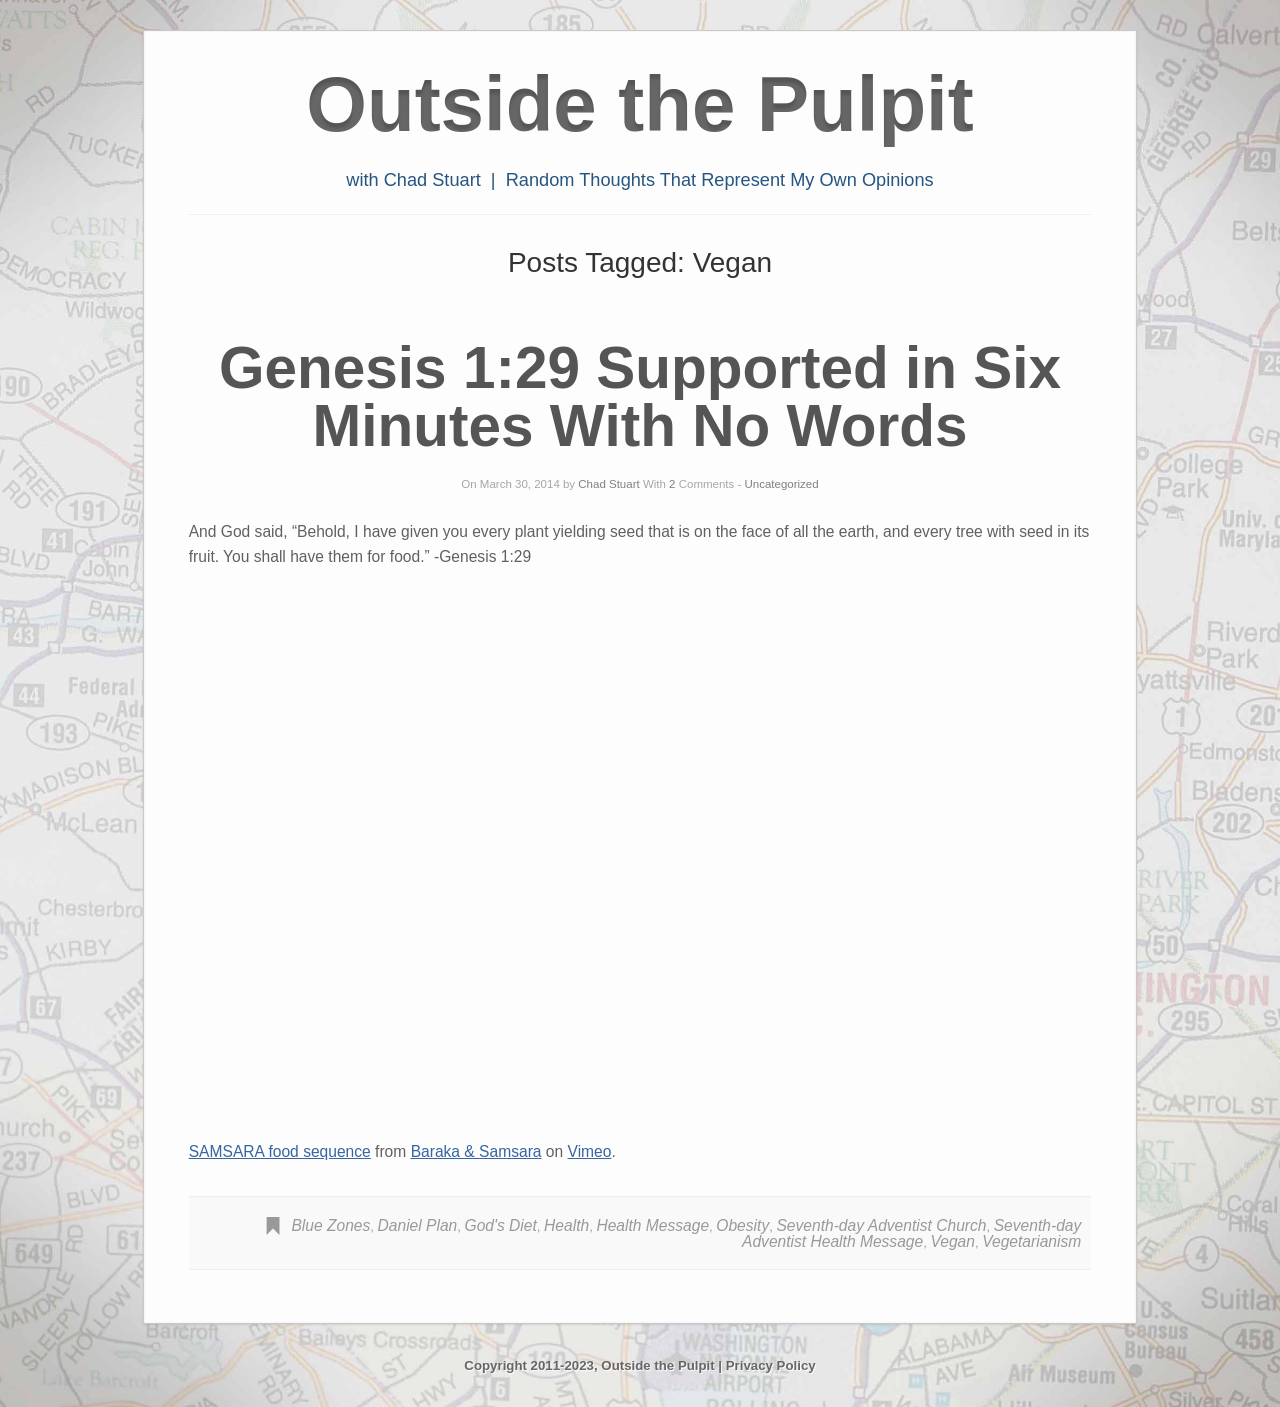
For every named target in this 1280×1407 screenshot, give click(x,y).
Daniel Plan (418, 1225)
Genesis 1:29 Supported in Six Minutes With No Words (640, 397)
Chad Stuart (608, 484)
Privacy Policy (771, 1365)
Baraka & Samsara (476, 1151)
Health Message (652, 1225)
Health (566, 1225)
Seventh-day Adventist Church (881, 1225)
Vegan (952, 1241)
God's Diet (501, 1225)
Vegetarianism (1031, 1241)
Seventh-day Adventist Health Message (911, 1233)
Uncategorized (782, 484)
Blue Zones (330, 1225)
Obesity (742, 1225)
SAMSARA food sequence (280, 1151)
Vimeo (590, 1151)
